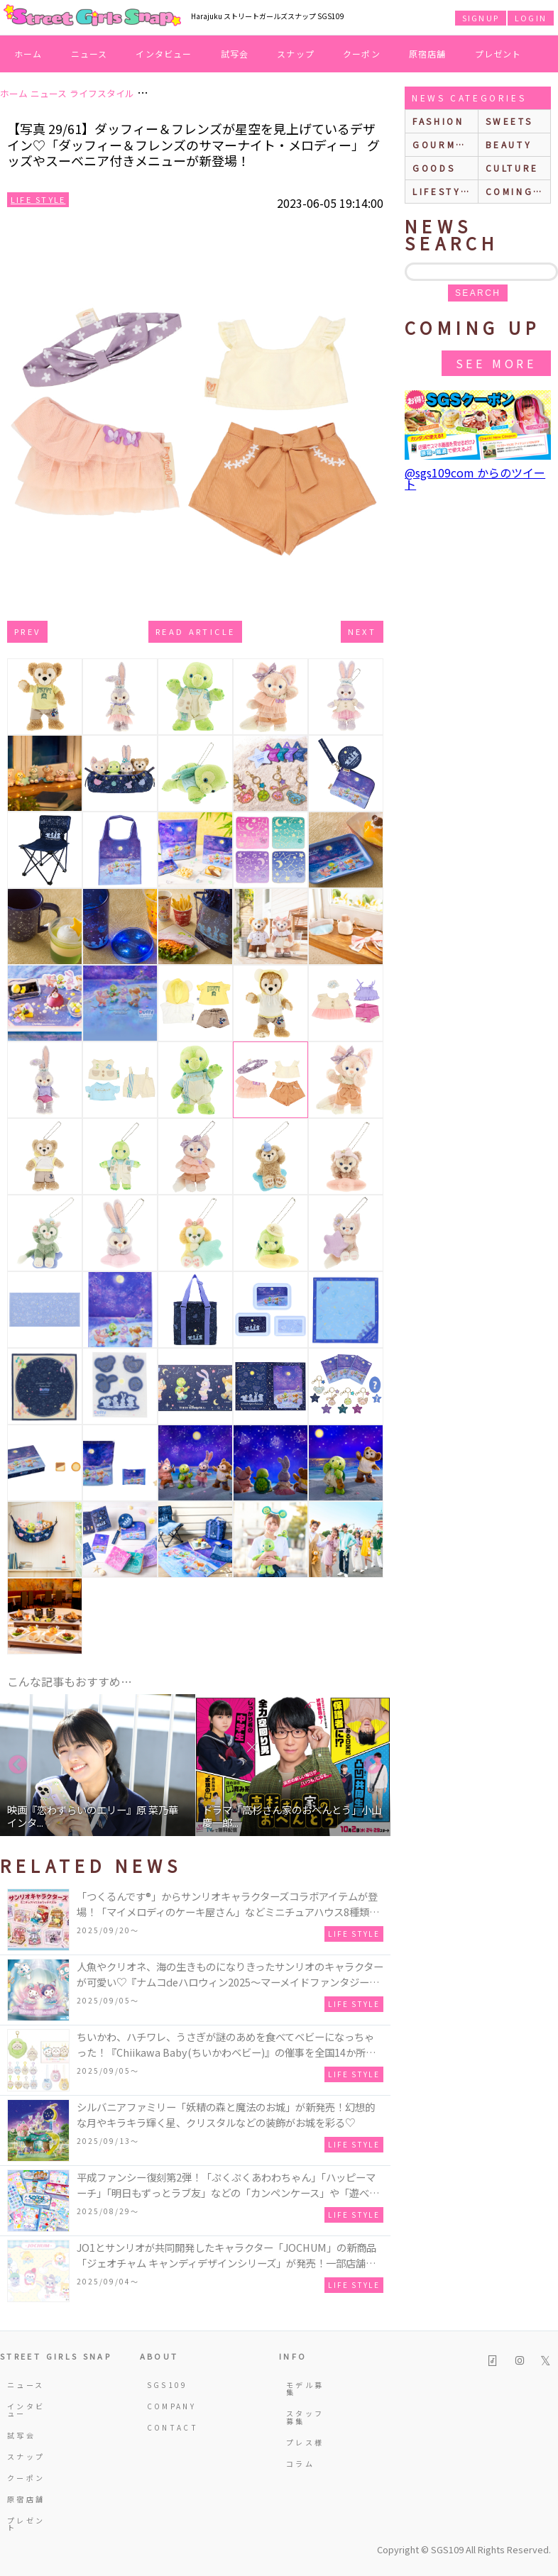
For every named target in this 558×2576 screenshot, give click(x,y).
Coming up (518, 191)
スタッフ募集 (305, 2417)
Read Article (195, 631)
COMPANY (168, 2406)
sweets (509, 121)
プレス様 (305, 2442)
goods (433, 168)
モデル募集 (305, 2388)
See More (496, 363)
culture (512, 168)
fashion (438, 121)
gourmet (441, 144)
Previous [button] (17, 1765)
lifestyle (443, 191)
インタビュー (164, 54)
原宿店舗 (428, 54)
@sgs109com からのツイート (475, 478)
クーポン (362, 54)
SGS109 (167, 2384)
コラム (300, 2463)
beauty (509, 144)
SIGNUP (480, 17)
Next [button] (372, 1765)
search (477, 293)
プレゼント (498, 54)
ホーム (28, 54)
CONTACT (168, 2427)
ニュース (89, 54)
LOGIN (531, 17)
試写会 (235, 54)
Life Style (38, 199)
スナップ (295, 54)
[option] (97, 1765)
